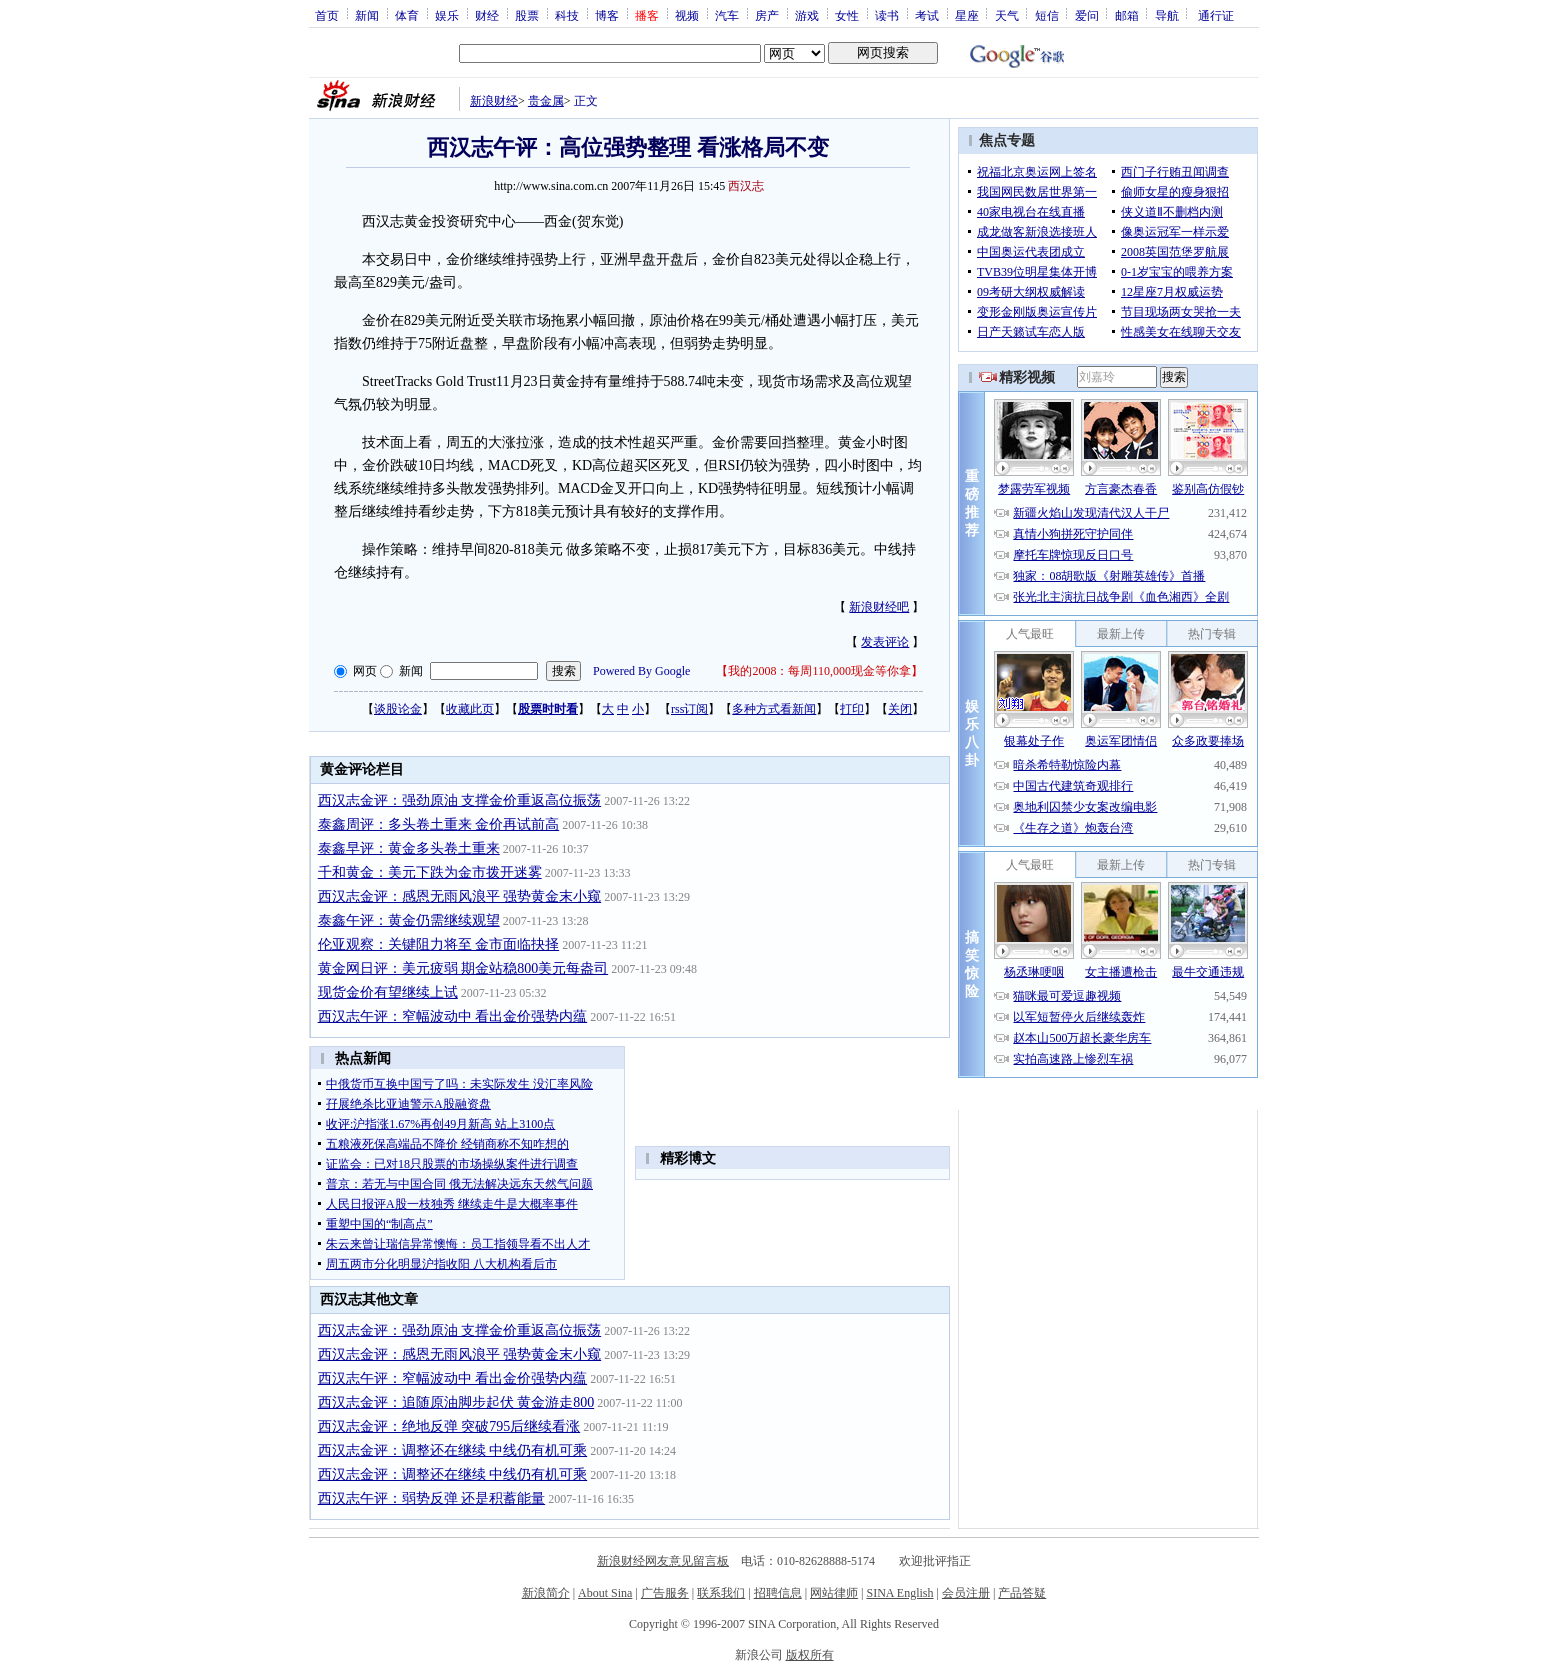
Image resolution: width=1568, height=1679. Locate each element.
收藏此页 (470, 709)
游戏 (807, 15)
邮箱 (1127, 15)
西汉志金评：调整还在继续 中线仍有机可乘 (453, 1450)
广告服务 (665, 1593)
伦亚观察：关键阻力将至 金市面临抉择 (439, 944)
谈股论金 (398, 709)
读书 (887, 15)
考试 (927, 15)
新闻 (367, 15)
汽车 (727, 15)
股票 (527, 15)
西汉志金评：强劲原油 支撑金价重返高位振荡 (460, 800)
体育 (407, 15)
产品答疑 (1022, 1593)
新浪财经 (494, 101)
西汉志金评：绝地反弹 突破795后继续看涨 (449, 1426)
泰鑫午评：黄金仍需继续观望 (409, 920)
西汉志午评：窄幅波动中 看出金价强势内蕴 (453, 1016)
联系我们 (721, 1593)
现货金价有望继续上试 (388, 992)
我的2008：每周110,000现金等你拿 (819, 671)
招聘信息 (778, 1593)
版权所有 (810, 1655)
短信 (1047, 15)
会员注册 (966, 1593)
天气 (1007, 15)
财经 (487, 15)
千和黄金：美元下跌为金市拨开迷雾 (430, 872)
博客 (607, 15)
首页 (327, 15)
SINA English (899, 1593)
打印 (852, 709)
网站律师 (834, 1593)
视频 (687, 15)
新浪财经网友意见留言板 (663, 1561)
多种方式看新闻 (774, 709)
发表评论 (885, 642)
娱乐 (447, 15)
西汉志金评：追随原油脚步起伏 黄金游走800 (456, 1402)
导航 (1167, 15)
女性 (847, 15)
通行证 (1216, 15)
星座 (967, 15)
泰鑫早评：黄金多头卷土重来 (409, 848)
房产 (767, 15)
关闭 (900, 709)
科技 (567, 15)
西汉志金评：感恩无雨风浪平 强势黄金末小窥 (460, 896)
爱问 (1087, 15)
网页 (365, 671)
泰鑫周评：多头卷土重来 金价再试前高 (439, 824)
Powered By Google (641, 671)
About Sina (605, 1593)
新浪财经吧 (879, 607)
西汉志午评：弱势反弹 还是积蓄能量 (432, 1498)
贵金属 (546, 101)
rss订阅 (689, 709)
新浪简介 (546, 1593)
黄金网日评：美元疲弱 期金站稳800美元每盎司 (463, 968)
